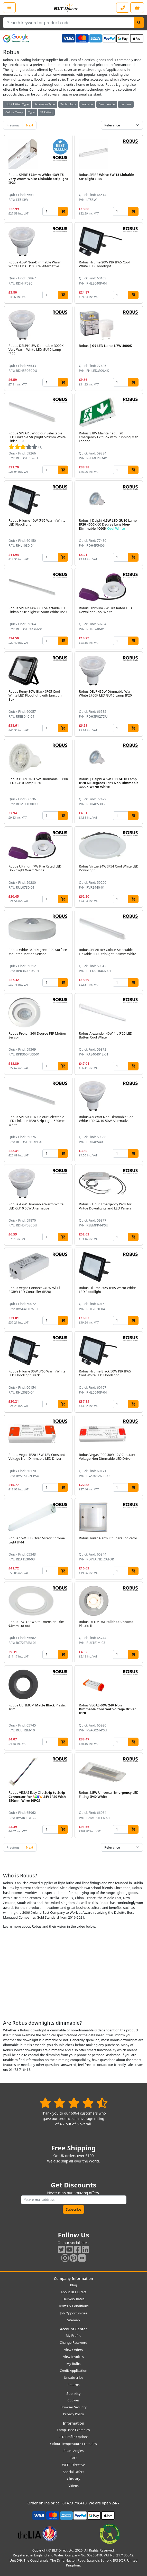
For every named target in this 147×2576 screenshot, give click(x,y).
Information (73, 2423)
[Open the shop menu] (9, 7)
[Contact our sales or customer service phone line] (122, 8)
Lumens (126, 104)
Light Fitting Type (17, 104)
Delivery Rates (73, 2299)
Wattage (87, 104)
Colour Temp (14, 112)
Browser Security (74, 2407)
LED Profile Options (73, 2436)
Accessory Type (44, 104)
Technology (68, 104)
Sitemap (73, 2320)
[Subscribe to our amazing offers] (73, 2199)
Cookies (73, 2400)
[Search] (139, 22)
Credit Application (73, 2370)
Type (31, 112)
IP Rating (46, 112)
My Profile (73, 2335)
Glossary (73, 2478)
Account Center (73, 2328)
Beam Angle (107, 104)
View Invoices (73, 2356)
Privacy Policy (73, 2414)
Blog (73, 2285)
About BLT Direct (74, 2292)
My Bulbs (74, 2363)
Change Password (73, 2342)
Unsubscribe (73, 2377)
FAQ (73, 2457)
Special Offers (73, 2471)
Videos (73, 2485)
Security (73, 2393)
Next (29, 125)
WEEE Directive (73, 2464)
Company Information (73, 2278)
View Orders (73, 2349)
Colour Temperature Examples (73, 2443)
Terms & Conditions (73, 2306)
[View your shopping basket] (137, 7)
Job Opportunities (73, 2313)
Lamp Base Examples (73, 2429)
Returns (73, 2384)
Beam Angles (73, 2450)
